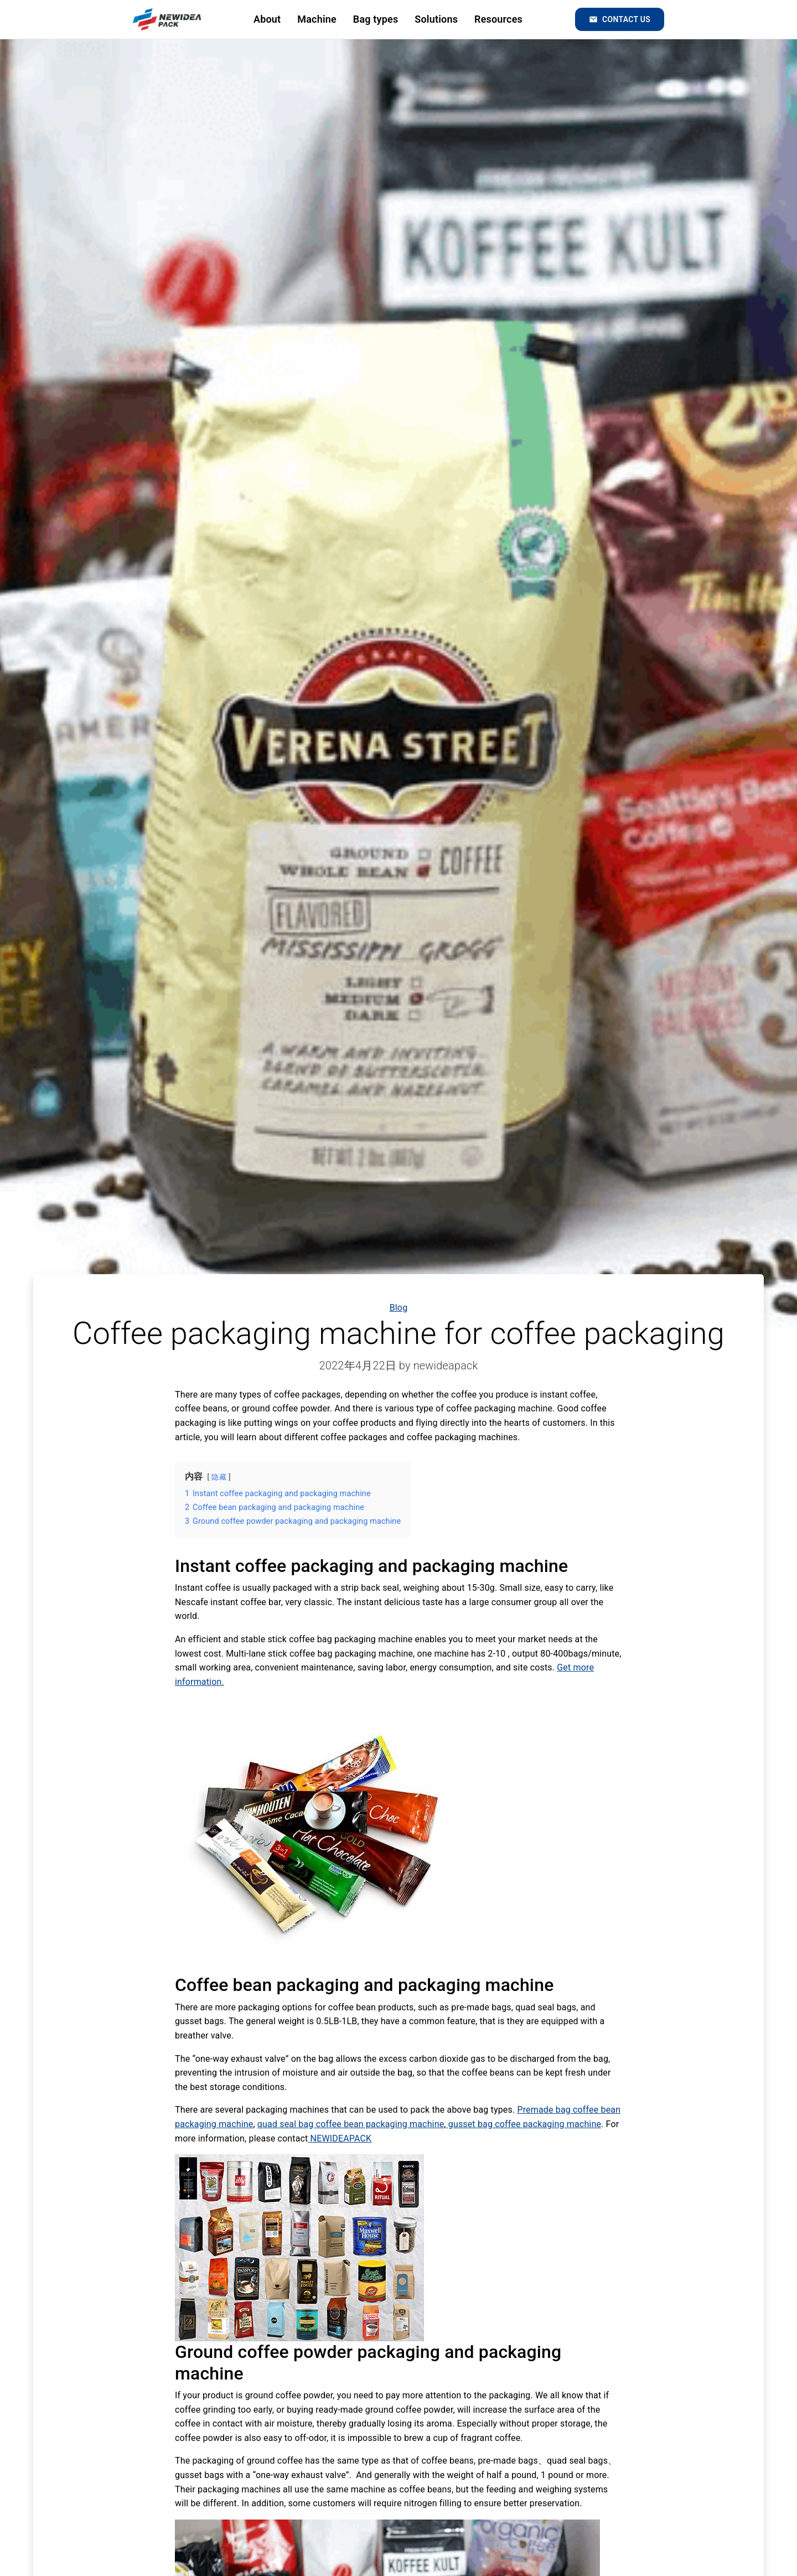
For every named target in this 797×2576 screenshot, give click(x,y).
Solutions (436, 19)
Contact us (619, 19)
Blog (399, 1307)
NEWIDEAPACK (339, 2138)
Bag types (375, 19)
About (267, 19)
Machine (317, 19)
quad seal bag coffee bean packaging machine (350, 2124)
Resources (498, 19)
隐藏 (218, 1477)
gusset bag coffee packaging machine (523, 2124)
